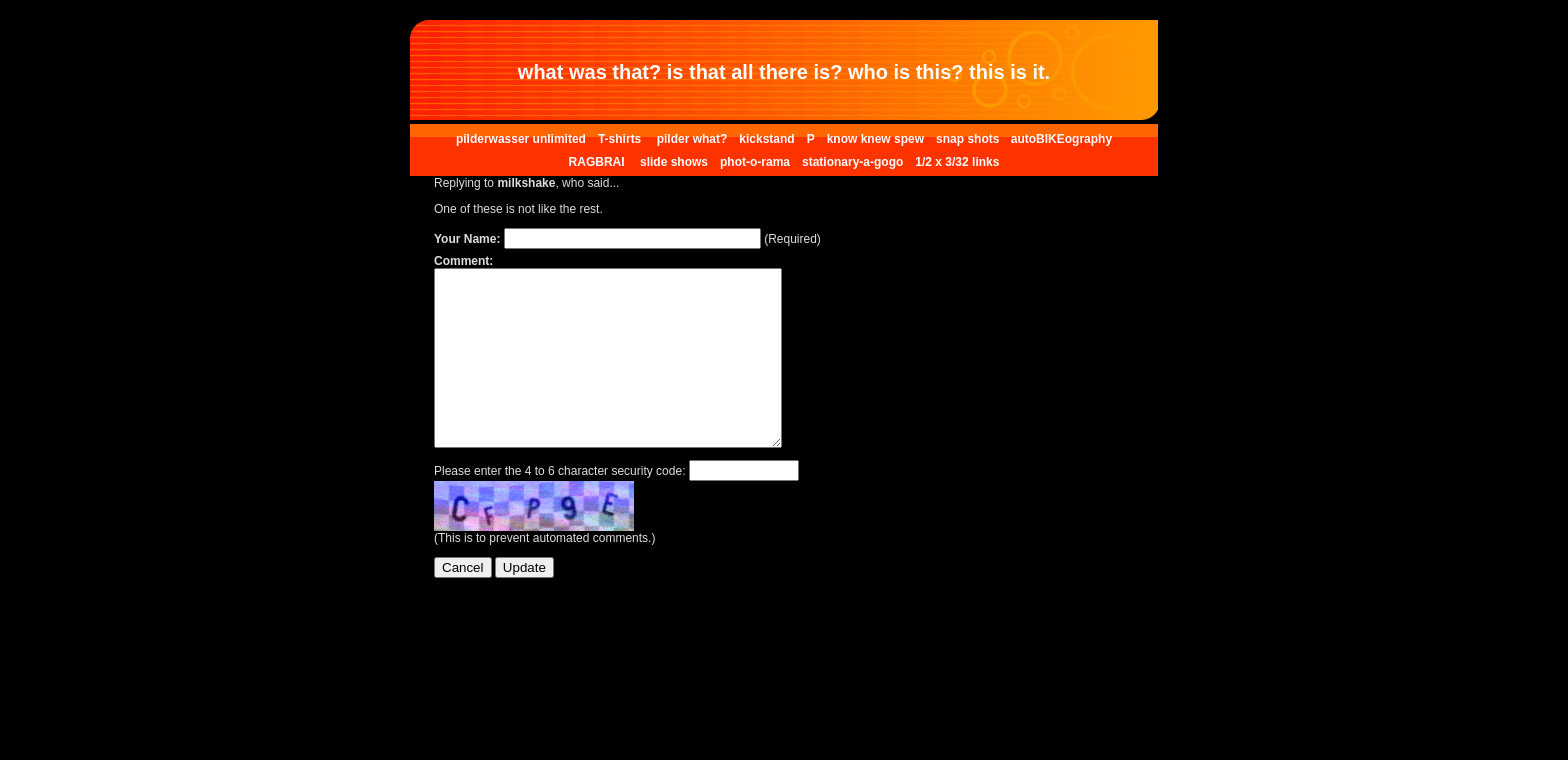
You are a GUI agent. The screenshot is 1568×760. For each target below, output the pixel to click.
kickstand (766, 139)
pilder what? (692, 139)
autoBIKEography (1061, 139)
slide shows (674, 162)
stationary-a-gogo (852, 162)
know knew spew (875, 139)
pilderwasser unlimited (521, 139)
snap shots (969, 139)
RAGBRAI (598, 162)
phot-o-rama (755, 162)
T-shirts (621, 139)
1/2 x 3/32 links (957, 162)
